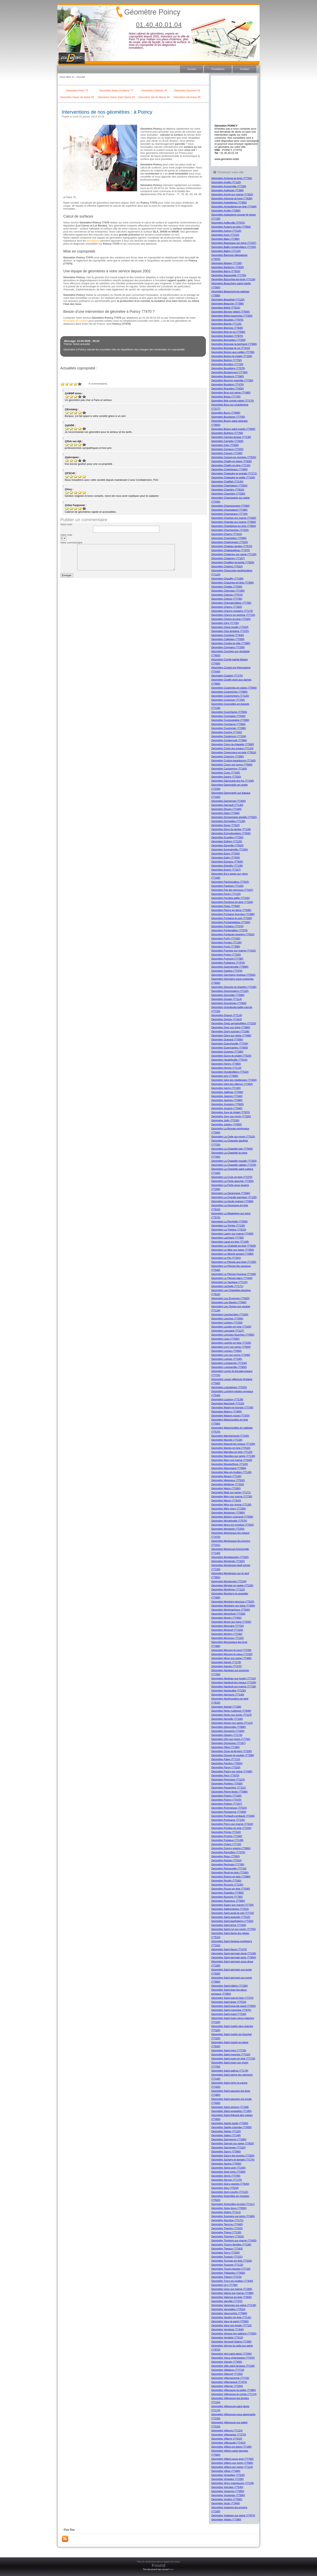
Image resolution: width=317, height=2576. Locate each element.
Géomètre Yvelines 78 (154, 90)
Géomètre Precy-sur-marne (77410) (232, 1824)
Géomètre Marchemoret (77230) (230, 1435)
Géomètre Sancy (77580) (226, 2151)
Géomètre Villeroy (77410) (226, 2438)
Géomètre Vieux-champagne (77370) (233, 2357)
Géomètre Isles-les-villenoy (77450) (232, 1084)
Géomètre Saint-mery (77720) (228, 2050)
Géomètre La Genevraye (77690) (230, 1193)
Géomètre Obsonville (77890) (228, 1726)
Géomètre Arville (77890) (226, 210)
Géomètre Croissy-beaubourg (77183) (233, 760)
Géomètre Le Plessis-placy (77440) (232, 1278)
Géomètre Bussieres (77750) (228, 416)
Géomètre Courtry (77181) (226, 732)
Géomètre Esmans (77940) (227, 861)
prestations (93, 240)
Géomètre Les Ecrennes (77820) (230, 1298)
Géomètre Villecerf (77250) (227, 2373)
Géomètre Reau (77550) (225, 1856)
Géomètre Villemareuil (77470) (229, 2382)
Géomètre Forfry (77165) (225, 938)
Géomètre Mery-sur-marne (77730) (231, 1496)
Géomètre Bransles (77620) (227, 388)
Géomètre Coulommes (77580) (229, 691)
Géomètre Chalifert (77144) (227, 481)
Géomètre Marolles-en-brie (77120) (232, 1451)
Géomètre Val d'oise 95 (187, 97)
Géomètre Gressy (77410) (226, 1019)
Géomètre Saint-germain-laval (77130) (233, 1953)
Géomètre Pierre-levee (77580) (229, 1791)
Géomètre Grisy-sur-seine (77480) (231, 1035)
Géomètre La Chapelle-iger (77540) (232, 1148)
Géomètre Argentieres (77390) (229, 202)
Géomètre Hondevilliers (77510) (229, 1071)
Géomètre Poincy (152, 12)
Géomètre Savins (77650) (226, 2163)
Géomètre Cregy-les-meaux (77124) (232, 748)
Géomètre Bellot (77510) (225, 307)
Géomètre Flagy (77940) (225, 906)
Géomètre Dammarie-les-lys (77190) (232, 780)
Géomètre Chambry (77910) (227, 489)
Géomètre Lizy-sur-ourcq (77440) (230, 1354)
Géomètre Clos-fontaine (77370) (230, 631)
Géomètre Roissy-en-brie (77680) (230, 1876)
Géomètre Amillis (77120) (226, 182)
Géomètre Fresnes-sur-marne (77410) (233, 950)
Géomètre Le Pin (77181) (226, 1257)
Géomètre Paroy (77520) (225, 1767)
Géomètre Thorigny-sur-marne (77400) (234, 2240)
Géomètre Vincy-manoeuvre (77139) (232, 2483)
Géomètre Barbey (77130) (226, 263)
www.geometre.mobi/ (227, 159)
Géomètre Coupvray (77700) (228, 699)
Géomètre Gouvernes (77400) (228, 1003)
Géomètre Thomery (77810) (227, 2236)
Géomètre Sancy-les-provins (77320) (232, 2155)
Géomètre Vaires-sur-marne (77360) (232, 2293)
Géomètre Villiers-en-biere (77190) (231, 2446)
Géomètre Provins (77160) (226, 1836)
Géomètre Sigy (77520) (225, 2187)
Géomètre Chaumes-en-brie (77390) (232, 582)
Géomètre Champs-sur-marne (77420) (233, 517)
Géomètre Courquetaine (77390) (230, 720)
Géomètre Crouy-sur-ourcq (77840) (232, 764)
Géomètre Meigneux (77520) (228, 1480)
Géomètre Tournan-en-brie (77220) (231, 2260)
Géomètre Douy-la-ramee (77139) (231, 829)
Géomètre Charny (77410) (226, 534)
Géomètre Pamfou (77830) (227, 1763)
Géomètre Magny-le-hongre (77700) (232, 1407)
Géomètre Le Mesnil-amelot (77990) (232, 1253)
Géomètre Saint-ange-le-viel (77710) (232, 1912)
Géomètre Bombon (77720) (227, 364)
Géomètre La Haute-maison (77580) (232, 1201)
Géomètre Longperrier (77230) (229, 1363)
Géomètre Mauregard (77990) (228, 1468)
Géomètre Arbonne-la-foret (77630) (231, 198)
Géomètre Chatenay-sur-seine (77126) (233, 554)
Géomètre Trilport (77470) (226, 2276)
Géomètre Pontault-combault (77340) (233, 1815)
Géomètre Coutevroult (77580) (229, 740)
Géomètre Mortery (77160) (226, 1633)
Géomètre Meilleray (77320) (227, 1484)
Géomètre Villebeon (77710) (227, 2369)
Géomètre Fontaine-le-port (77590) (231, 918)
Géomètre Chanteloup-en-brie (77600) (233, 525)
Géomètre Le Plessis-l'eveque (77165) (233, 1274)
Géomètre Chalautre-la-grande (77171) (234, 473)
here (171, 2569)
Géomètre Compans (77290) (228, 647)
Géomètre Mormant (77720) (227, 1625)
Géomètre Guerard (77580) (227, 1039)
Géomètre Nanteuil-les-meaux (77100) (233, 1682)
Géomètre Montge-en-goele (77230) (232, 1585)
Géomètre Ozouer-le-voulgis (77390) (232, 1755)
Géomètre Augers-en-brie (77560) (231, 226)
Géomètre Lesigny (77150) (227, 1322)
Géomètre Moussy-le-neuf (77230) (231, 1650)
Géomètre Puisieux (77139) (227, 1840)
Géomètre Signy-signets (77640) (230, 2183)
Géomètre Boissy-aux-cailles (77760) (233, 352)
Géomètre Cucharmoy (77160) (229, 768)
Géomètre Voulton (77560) (226, 2499)
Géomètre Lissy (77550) (225, 1338)
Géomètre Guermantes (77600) (229, 1047)
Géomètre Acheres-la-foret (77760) (231, 178)
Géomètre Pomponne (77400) (228, 1811)
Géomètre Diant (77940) (225, 813)
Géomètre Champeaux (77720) (229, 513)
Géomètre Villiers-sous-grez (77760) (232, 2458)
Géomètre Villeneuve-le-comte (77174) (234, 2394)
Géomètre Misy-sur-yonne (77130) (231, 1504)
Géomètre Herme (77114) (226, 1067)
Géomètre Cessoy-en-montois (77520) (233, 457)
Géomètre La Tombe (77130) (228, 1225)
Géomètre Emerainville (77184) (229, 849)
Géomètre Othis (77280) (225, 1747)
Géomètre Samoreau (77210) (228, 2147)
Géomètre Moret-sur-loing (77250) (231, 1621)
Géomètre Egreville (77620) (227, 845)
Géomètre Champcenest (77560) (230, 505)
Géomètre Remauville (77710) (228, 1868)
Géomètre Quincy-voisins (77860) (230, 1848)
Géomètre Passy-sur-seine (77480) (231, 1771)
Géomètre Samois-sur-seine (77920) (232, 2143)
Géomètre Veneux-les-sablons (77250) (233, 2333)
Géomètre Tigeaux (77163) (227, 2248)
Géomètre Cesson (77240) (226, 453)
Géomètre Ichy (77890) (224, 1075)
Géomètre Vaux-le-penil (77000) (230, 2321)
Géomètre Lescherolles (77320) (229, 1314)
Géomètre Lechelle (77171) (227, 1286)
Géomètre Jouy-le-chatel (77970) (230, 1112)
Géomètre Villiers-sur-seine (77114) (232, 2466)
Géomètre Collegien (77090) (227, 639)
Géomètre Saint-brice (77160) (228, 1925)
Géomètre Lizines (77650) (226, 1350)
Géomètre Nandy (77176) (226, 1662)
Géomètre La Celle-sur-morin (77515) (233, 1136)
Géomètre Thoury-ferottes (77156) (231, 2244)
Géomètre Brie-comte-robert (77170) (232, 400)
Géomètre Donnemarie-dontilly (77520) (234, 817)
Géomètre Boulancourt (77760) (229, 372)
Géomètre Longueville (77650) (229, 1367)
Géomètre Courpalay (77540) (228, 716)
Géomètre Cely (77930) (225, 445)
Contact (244, 69)
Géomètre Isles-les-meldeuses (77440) (234, 1079)
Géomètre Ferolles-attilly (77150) (230, 898)
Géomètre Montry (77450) (226, 1617)
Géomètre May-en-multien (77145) (231, 1472)
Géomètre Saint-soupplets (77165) (231, 2111)
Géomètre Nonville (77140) (227, 1718)
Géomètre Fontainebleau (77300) (230, 922)
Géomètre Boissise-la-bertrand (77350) (234, 344)
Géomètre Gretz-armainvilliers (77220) (233, 1023)
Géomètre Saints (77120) (226, 2131)
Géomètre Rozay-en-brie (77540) (230, 1888)
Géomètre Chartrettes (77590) (228, 538)
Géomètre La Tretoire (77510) (228, 1229)
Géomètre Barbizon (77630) (227, 267)
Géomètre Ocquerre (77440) (227, 1730)
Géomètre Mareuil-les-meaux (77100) (233, 1443)
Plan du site (143, 2561)
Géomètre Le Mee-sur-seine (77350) (232, 1249)
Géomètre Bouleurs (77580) (227, 376)
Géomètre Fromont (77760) (227, 958)
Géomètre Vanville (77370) (226, 2301)
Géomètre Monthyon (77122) (228, 1589)
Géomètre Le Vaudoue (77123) (229, 1282)
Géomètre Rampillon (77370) (228, 1852)
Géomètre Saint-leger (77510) (228, 2001)
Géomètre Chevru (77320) (226, 606)
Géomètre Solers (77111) (226, 2212)
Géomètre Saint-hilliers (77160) (229, 1985)
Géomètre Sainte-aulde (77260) (229, 2123)
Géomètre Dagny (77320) (226, 776)
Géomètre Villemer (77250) (227, 2386)
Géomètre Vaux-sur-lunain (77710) (231, 2325)
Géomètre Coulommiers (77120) (230, 695)
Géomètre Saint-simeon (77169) (230, 2107)
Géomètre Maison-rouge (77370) (230, 1415)
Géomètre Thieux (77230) (226, 2232)
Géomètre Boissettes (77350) (228, 339)
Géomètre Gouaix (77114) (226, 999)
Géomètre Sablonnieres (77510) (230, 1908)
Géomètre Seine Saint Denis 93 (116, 97)
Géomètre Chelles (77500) (226, 586)
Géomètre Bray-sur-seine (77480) (230, 392)
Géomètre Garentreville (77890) (229, 966)
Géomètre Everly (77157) (226, 869)
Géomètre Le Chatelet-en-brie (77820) (233, 1245)
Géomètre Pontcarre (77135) (228, 1819)
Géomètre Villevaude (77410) (228, 2442)
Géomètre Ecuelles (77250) (227, 837)
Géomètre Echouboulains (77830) (231, 833)
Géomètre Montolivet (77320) (228, 1613)
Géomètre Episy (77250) (225, 853)
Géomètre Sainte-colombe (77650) (231, 2127)
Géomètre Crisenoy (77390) (227, 756)
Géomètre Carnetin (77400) (227, 441)
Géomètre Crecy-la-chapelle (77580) (232, 744)
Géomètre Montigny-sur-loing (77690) (233, 1605)
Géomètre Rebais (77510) (226, 1860)
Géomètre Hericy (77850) (226, 1063)
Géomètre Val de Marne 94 (154, 97)
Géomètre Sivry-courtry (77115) (229, 2191)
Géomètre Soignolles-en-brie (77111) (233, 2204)
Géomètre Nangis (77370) (226, 1666)
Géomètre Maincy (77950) (226, 1411)
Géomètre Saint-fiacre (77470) (229, 1949)
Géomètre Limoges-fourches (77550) (232, 1334)
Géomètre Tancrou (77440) (227, 2224)
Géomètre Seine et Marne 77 (116, 90)
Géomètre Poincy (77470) (226, 1799)
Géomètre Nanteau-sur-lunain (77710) (233, 1678)
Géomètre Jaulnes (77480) (227, 1100)
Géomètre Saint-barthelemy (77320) (232, 1921)
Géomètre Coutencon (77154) (228, 736)
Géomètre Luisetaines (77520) (229, 1387)
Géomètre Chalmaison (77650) (229, 485)
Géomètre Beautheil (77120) (227, 299)
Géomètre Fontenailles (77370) (229, 930)
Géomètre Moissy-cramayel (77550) (232, 1516)
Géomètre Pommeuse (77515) (229, 1807)
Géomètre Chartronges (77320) (229, 542)
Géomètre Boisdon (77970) (227, 335)
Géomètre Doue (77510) (225, 825)
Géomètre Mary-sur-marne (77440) (231, 1460)
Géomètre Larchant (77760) (227, 1237)
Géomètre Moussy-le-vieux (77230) (232, 1654)
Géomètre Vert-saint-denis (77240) (231, 2353)
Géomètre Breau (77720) (226, 396)
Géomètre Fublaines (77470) (228, 962)
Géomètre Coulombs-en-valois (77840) (234, 687)
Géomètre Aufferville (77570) (228, 222)
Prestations (217, 69)
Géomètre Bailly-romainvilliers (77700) (233, 246)
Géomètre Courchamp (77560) (229, 712)
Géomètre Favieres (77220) (227, 885)
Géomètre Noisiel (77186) (226, 1706)
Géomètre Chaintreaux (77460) (229, 469)
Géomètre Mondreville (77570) (229, 1520)
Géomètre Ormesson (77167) (228, 1743)
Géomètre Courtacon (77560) (228, 724)
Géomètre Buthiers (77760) (227, 432)
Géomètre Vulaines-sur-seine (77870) (233, 2515)
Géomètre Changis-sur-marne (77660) (233, 521)
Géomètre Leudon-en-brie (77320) (231, 1326)
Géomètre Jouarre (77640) (226, 1108)
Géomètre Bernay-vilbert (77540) (230, 311)
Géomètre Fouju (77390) (225, 946)
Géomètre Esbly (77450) (225, 857)
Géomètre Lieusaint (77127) (227, 1330)
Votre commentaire (71, 542)
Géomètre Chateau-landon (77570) (231, 546)
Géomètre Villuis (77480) (225, 2470)
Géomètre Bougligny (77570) (228, 368)
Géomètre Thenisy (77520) (227, 2228)
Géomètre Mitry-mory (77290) (228, 1508)
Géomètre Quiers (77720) (226, 1844)
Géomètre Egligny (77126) (226, 841)
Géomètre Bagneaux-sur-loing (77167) (233, 242)
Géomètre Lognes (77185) (226, 1358)
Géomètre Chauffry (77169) (227, 578)
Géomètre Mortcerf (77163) (227, 1629)
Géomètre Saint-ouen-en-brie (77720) (233, 2058)
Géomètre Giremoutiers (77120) (229, 991)
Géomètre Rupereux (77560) (228, 1900)
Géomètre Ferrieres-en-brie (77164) (232, 902)
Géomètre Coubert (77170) (227, 675)
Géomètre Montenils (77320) (228, 1561)
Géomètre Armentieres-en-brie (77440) (234, 206)
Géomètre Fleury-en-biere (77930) (231, 910)
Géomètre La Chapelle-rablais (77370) (233, 1164)
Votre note (66, 534)
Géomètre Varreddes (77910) (228, 2309)
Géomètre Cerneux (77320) (227, 449)
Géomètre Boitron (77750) (226, 360)
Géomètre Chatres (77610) (227, 566)
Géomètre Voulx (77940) (225, 2503)
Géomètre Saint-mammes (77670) (231, 2010)
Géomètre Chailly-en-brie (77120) (230, 465)
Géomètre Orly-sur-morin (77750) (230, 1739)
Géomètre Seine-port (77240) (228, 2167)
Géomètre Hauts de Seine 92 (77, 97)
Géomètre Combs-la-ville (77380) (230, 643)
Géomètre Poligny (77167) (226, 1803)
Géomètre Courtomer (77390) (228, 728)
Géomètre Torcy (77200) (225, 2252)
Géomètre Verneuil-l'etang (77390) (231, 2341)
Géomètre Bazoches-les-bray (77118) (233, 279)
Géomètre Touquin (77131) (227, 2256)
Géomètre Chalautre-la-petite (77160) (233, 477)
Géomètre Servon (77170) (226, 2179)
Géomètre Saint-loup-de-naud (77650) (233, 2005)
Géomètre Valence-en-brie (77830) (231, 2297)
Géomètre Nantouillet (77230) (228, 1690)
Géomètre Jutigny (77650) (226, 1124)
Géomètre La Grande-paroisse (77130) (234, 1197)
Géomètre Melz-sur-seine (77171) (231, 1492)
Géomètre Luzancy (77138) (227, 1399)
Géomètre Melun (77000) (226, 1488)
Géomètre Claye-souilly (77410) (229, 627)
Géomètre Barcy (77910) (225, 271)
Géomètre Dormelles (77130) (228, 821)
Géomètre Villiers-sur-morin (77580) (232, 2462)
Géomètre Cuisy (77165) (225, 772)
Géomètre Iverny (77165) (226, 1088)
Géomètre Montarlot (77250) (227, 1528)
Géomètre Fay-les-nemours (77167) (232, 889)
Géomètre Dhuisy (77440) (226, 809)
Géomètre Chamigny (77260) (228, 493)
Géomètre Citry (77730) (225, 623)
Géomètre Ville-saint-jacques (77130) (233, 2365)
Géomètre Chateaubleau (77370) (230, 550)
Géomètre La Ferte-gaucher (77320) (232, 1181)
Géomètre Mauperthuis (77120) (229, 1464)
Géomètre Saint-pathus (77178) (229, 2070)
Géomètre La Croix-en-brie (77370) (231, 1177)
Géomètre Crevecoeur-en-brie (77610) (233, 752)
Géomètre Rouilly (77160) (226, 1880)
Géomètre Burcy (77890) (225, 412)
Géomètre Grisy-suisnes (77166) (230, 1031)
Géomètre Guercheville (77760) (229, 1043)
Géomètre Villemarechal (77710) (230, 2377)
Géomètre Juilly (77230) (225, 1120)
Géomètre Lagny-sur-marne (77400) (232, 1233)
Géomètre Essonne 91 (187, 90)
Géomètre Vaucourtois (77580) (229, 2313)
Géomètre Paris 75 (77, 90)
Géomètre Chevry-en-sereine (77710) (233, 614)
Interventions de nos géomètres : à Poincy (107, 112)
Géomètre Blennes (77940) (227, 327)
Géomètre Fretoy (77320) (226, 954)
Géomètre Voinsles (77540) (227, 2487)
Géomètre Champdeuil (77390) (229, 509)
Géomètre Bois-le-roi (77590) (228, 331)
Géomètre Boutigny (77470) (227, 384)
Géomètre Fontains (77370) (227, 926)
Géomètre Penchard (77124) (228, 1779)
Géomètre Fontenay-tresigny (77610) (233, 934)
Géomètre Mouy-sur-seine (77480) (231, 1658)
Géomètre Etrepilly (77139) (227, 865)
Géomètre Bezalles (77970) (227, 319)
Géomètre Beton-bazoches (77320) (232, 315)
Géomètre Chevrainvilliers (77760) (231, 602)
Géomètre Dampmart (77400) (228, 800)
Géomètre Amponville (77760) (228, 186)
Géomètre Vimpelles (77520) (228, 2475)
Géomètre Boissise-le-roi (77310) (230, 348)
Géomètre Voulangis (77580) (228, 2495)
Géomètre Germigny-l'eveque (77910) (233, 974)
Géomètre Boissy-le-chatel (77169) (231, 356)
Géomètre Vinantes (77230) (227, 2479)
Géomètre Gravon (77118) (226, 1015)
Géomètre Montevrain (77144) (228, 1581)
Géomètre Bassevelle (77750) (228, 275)
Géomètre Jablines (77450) (227, 1092)
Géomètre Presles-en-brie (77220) (231, 1828)
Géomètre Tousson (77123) (227, 2264)
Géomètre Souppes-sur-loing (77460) (233, 2216)
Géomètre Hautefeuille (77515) (229, 1059)
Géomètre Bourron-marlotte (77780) (232, 380)
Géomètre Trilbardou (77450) (228, 2272)
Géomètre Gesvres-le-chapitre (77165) (233, 986)
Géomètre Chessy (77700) (226, 598)
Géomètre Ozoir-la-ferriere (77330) (231, 1751)
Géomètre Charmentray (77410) (230, 530)
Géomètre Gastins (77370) (226, 970)
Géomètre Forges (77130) (226, 942)
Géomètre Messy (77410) (226, 1500)
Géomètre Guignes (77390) (227, 1051)
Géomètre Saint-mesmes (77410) (230, 2054)
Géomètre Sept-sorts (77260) (228, 2171)
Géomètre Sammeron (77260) (228, 2139)
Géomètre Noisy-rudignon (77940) (231, 1710)
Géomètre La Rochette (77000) (229, 1221)
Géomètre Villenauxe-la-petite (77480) (233, 2390)
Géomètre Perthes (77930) (227, 1783)
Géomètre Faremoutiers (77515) (230, 881)
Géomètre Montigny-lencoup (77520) (232, 1601)
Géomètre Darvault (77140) (227, 805)
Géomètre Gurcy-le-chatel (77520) (231, 1055)
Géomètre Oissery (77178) (226, 1735)
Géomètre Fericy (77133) (226, 893)
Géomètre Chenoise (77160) (228, 590)
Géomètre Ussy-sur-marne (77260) (231, 2289)
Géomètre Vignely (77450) (226, 2361)
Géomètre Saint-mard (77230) (228, 2014)
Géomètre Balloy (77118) (226, 251)
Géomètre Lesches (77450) (227, 1318)
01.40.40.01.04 (159, 24)
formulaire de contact (75, 320)
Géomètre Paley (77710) (225, 1759)
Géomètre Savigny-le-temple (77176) (233, 2159)
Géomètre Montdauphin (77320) (230, 1557)
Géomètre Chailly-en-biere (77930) (231, 461)
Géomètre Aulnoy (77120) (226, 230)
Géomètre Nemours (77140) (227, 1694)
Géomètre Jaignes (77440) (227, 1096)
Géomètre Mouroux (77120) (227, 1637)
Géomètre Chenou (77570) (227, 594)
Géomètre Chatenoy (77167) (228, 558)
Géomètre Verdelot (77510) (227, 2337)
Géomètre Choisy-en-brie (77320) (230, 618)
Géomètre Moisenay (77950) (228, 1512)
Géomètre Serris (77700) (225, 2175)
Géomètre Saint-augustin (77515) (230, 1917)
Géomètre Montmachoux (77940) (230, 1609)
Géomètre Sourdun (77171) (227, 2220)
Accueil (191, 69)
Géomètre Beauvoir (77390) (227, 303)
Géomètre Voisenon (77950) (227, 2491)
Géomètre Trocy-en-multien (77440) (232, 2280)
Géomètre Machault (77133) (227, 1403)
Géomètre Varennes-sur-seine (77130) (233, 2305)
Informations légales (160, 2561)
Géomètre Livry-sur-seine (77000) (231, 1346)
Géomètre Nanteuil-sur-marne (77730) (233, 1686)
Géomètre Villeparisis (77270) (228, 2434)
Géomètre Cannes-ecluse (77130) (231, 437)
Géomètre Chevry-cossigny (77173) (232, 610)
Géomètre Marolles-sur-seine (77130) (233, 1456)
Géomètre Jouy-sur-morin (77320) (231, 1116)
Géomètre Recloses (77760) (227, 1864)
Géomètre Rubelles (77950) (227, 1892)
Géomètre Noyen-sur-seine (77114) (232, 1722)
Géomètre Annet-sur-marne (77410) (232, 194)
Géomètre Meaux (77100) (226, 1476)
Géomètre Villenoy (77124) (227, 2430)
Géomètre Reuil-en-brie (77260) (229, 1872)
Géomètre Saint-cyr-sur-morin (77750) (233, 1929)
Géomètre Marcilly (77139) (226, 1439)
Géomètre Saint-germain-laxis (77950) (233, 1957)
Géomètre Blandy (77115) (226, 323)
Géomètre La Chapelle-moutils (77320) (234, 1160)
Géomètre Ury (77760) (224, 2284)
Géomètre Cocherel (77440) (227, 635)
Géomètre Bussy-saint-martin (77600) (233, 428)
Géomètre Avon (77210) (225, 234)
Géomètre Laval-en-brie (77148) (230, 1241)
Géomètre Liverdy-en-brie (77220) (231, 1342)
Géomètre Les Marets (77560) (228, 1302)
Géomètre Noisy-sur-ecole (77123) (231, 1714)
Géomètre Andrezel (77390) (227, 190)
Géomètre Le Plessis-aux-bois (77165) (233, 1261)
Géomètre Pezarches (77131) (228, 1787)
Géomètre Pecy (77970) (225, 1775)
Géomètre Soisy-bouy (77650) (228, 2208)
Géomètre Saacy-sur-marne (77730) (232, 1904)
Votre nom (66, 524)
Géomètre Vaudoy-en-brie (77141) (231, 2317)
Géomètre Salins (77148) (226, 2135)
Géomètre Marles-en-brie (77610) (230, 1447)
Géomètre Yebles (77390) (226, 2519)
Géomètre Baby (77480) (225, 238)
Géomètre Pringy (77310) (226, 1832)
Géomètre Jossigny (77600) (227, 1104)
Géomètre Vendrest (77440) (227, 2329)
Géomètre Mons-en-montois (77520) (232, 1524)
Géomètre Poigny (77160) (226, 1795)
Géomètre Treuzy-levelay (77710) (230, 2268)
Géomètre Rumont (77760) (227, 1896)
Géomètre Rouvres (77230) (227, 1884)
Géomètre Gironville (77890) (227, 995)
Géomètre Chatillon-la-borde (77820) (232, 562)
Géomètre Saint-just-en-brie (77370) (232, 1997)
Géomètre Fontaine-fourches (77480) (233, 914)
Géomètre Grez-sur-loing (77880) (230, 1027)
